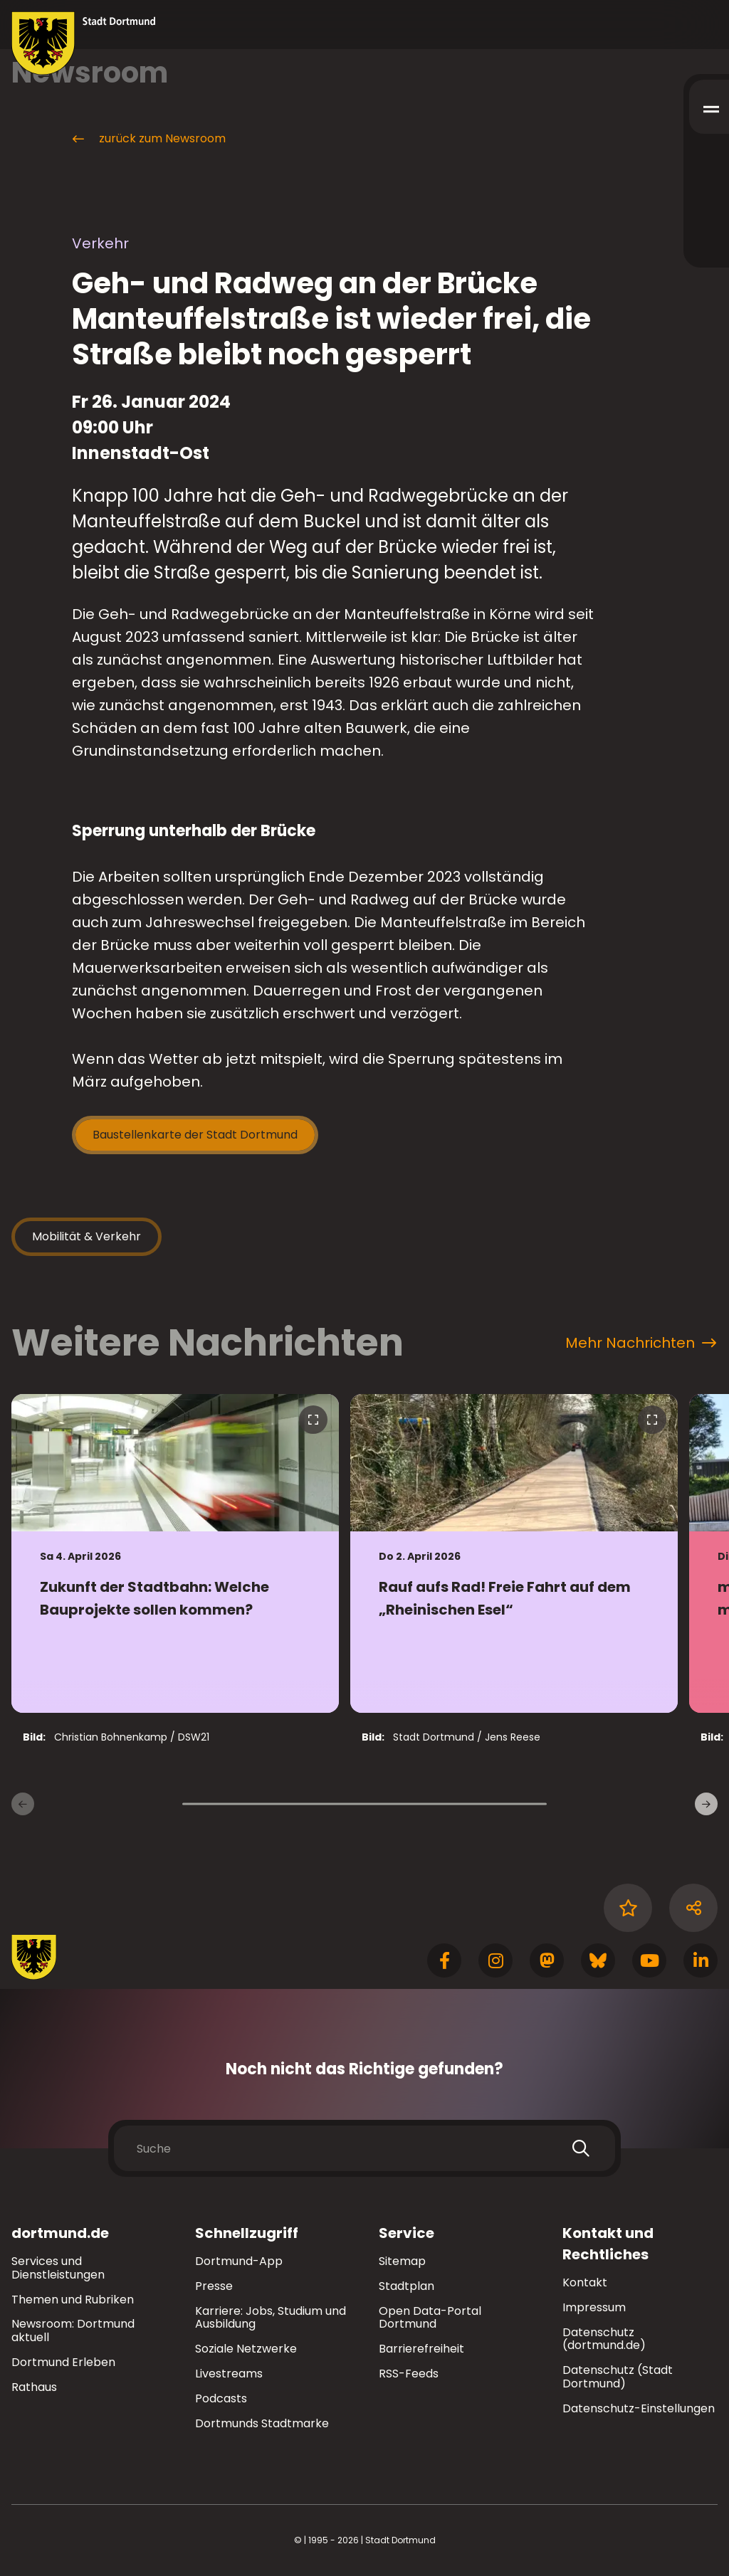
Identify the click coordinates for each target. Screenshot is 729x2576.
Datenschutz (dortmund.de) (604, 2339)
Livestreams (229, 2373)
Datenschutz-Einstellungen (638, 2409)
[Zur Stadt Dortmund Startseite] (83, 43)
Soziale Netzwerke (246, 2348)
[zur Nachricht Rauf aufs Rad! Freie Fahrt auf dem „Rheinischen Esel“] (514, 1553)
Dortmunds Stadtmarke (262, 2423)
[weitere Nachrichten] (706, 1804)
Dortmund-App (239, 2261)
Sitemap (402, 2261)
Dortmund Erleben (63, 2362)
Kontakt (584, 2282)
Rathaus (34, 2387)
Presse (214, 2286)
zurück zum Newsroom (148, 139)
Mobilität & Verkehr (86, 1236)
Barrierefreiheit (421, 2348)
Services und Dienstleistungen (58, 2268)
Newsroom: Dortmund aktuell (73, 2330)
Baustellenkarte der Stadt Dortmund (195, 1134)
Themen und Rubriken (72, 2299)
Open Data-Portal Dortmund (430, 2318)
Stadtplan (406, 2286)
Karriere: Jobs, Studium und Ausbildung (270, 2318)
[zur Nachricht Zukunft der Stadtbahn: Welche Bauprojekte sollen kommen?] (175, 1553)
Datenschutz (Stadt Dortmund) (617, 2377)
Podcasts (221, 2398)
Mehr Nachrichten (640, 1342)
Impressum (594, 2307)
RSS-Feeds (409, 2373)
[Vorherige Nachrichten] (22, 1804)
